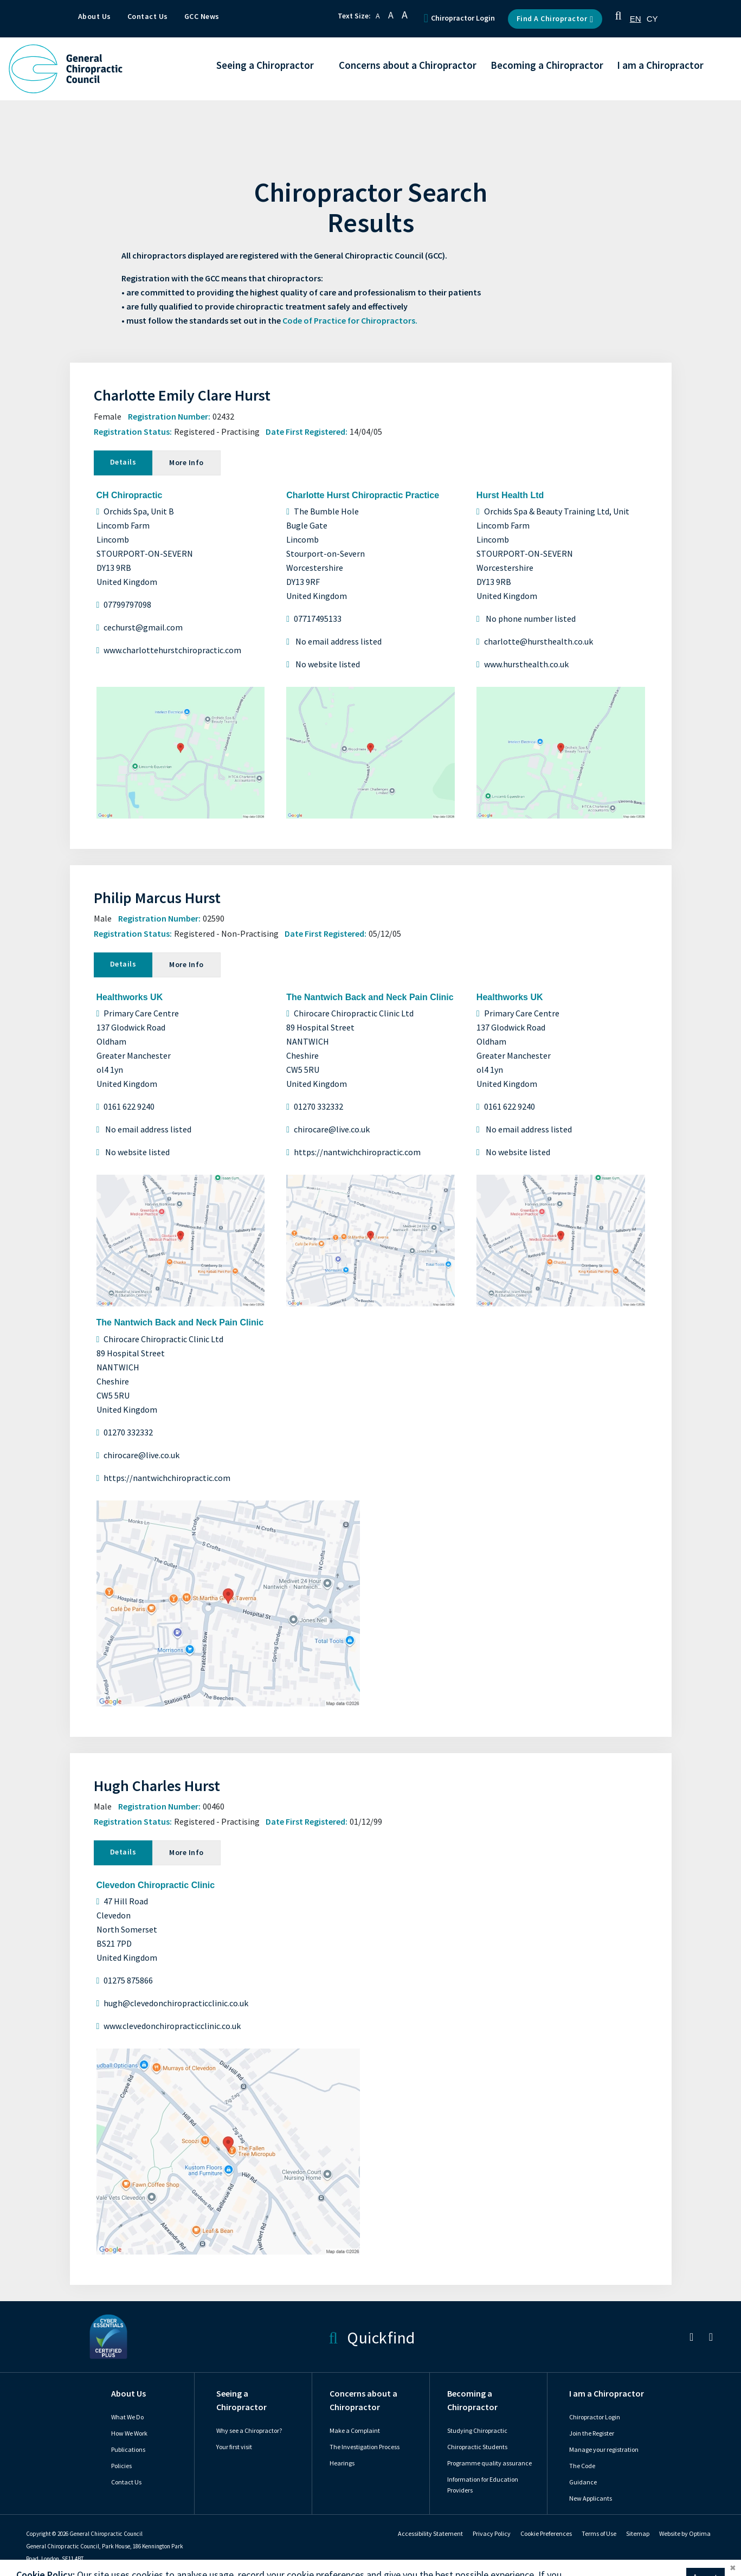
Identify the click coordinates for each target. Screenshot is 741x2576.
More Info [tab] (186, 463)
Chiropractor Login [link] (594, 2417)
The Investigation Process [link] (365, 2447)
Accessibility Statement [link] (430, 2533)
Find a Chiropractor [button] (555, 19)
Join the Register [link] (591, 2433)
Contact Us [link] (126, 2482)
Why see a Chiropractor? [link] (249, 2430)
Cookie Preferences (546, 2533)
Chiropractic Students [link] (477, 2447)
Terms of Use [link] (599, 2533)
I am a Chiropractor (606, 2393)
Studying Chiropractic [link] (477, 2430)
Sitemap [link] (637, 2533)
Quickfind (371, 2336)
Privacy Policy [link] (492, 2533)
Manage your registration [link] (604, 2449)
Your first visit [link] (234, 2447)
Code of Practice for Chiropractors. (349, 320)
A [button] (378, 16)
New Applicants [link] (590, 2498)
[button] (618, 18)
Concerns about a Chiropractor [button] (407, 66)
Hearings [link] (342, 2463)
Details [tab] (123, 462)
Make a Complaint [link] (355, 2430)
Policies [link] (121, 2466)
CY (652, 18)
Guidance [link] (583, 2482)
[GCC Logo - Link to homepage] (66, 69)
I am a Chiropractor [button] (660, 66)
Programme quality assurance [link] (489, 2463)
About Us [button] (94, 16)
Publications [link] (128, 2449)
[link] (691, 2338)
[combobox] (635, 18)
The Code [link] (582, 2466)
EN (635, 18)
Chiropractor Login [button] (459, 18)
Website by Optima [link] (685, 2533)
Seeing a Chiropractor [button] (265, 66)
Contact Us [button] (147, 16)
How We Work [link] (129, 2433)
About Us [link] (128, 2393)
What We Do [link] (127, 2417)
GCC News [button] (202, 16)
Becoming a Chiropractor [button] (547, 66)
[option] (652, 19)
